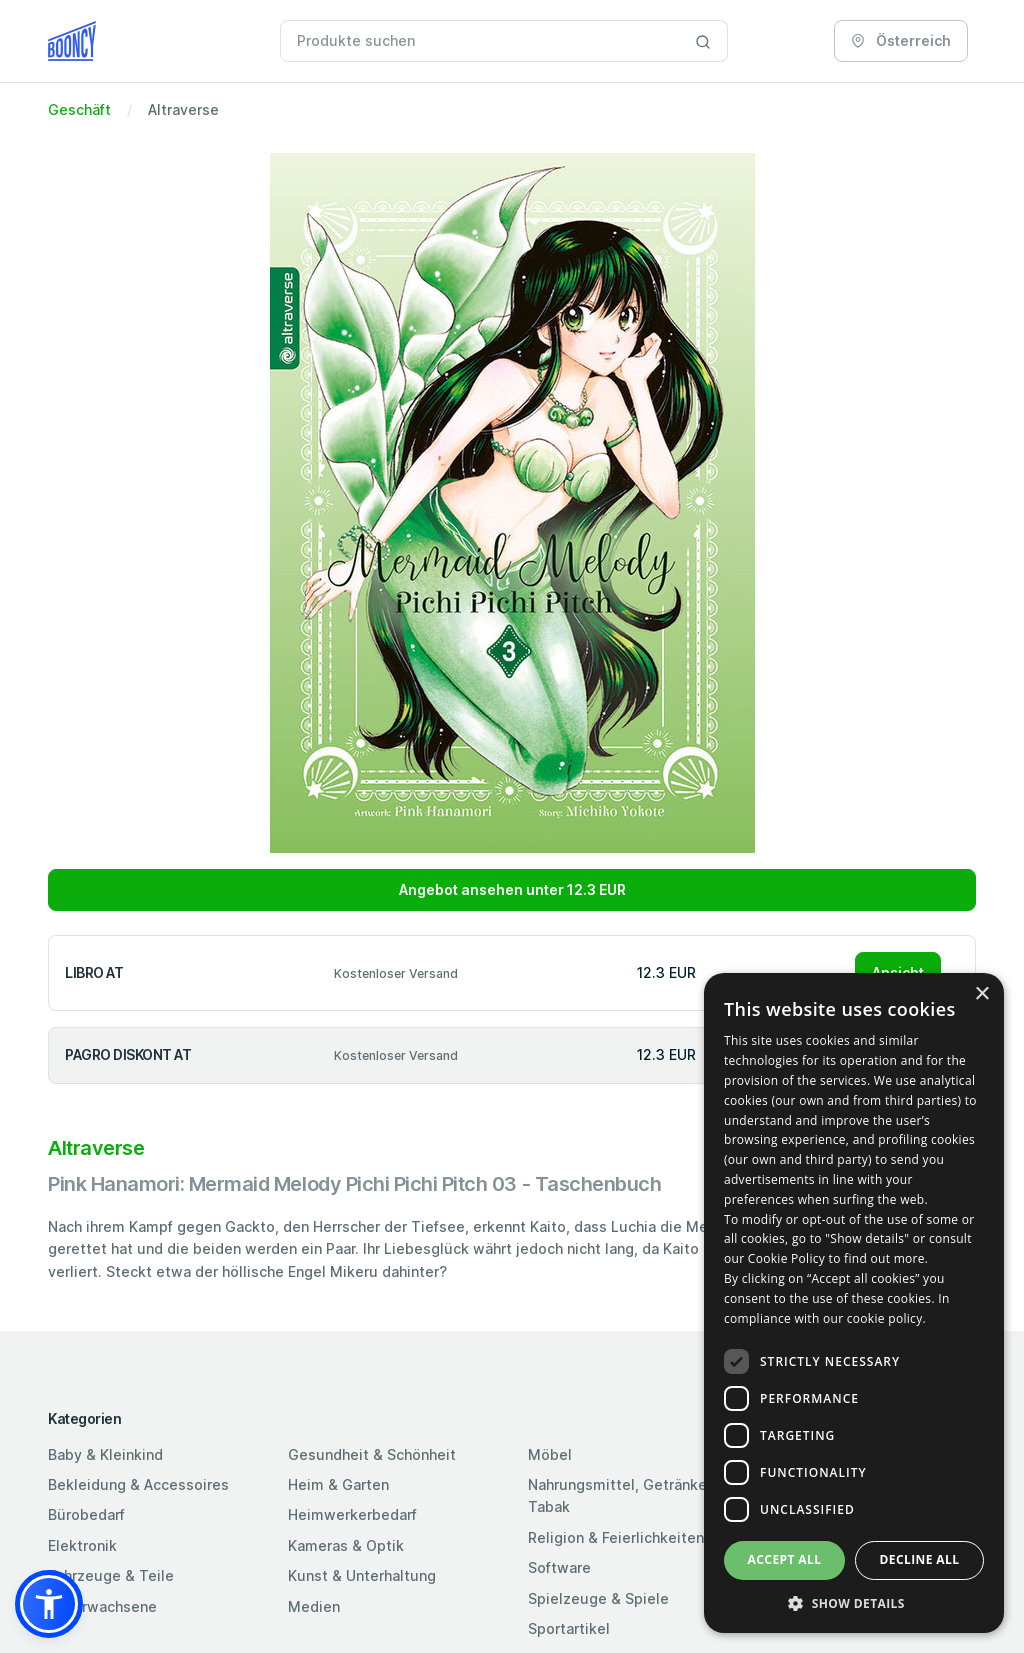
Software (559, 1567)
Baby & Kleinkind (105, 1454)
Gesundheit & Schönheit (372, 1454)
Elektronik (82, 1545)
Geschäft (79, 109)
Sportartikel (569, 1628)
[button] (49, 1604)
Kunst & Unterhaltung (362, 1575)
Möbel (550, 1454)
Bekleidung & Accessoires (138, 1484)
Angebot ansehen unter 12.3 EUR (512, 889)
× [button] (981, 994)
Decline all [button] (920, 1559)
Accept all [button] (785, 1559)
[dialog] (854, 1303)
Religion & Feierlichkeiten (616, 1537)
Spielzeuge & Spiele (598, 1598)
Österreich (901, 40)
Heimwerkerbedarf (352, 1514)
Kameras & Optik (346, 1545)
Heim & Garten (338, 1484)
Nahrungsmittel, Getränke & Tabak (624, 1495)
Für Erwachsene (102, 1606)
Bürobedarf (86, 1514)
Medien (314, 1606)
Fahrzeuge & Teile (111, 1575)
